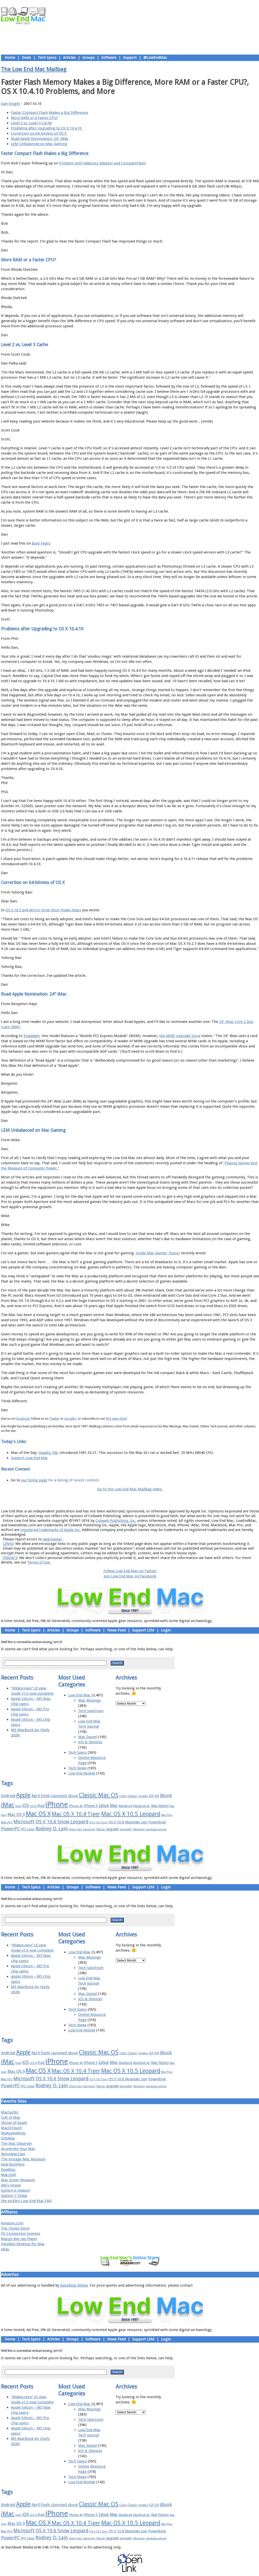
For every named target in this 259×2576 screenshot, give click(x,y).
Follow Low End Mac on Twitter (130, 1571)
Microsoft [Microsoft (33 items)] (24, 1822)
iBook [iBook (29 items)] (166, 1795)
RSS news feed (116, 1418)
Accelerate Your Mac (18, 2149)
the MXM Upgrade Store (179, 1036)
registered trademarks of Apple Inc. (51, 1530)
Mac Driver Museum (18, 2180)
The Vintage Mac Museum (23, 2159)
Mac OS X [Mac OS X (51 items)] (38, 1813)
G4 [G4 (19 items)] (157, 1796)
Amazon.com (12, 2223)
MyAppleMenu (13, 2133)
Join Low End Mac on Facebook (130, 1576)
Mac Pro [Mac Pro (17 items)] (6, 1822)
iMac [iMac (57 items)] (7, 1805)
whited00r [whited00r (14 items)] (126, 1829)
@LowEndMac (155, 57)
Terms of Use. (39, 1562)
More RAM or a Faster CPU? (34, 118)
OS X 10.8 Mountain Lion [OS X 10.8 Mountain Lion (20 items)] (127, 1822)
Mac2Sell (8, 2175)
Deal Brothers (13, 2164)
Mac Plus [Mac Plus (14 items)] (166, 1815)
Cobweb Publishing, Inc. (116, 1520)
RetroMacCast (13, 2154)
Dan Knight (10, 103)
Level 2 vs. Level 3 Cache (31, 123)
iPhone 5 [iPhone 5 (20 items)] (90, 1806)
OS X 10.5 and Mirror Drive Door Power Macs (43, 910)
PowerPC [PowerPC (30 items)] (10, 1828)
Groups (88, 57)
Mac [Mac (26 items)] (114, 1805)
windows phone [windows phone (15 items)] (156, 1829)
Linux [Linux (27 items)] (103, 1805)
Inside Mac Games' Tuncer (158, 1253)
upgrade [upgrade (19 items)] (112, 1829)
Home (10, 57)
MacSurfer (9, 2112)
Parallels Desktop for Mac (23, 2244)
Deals (26, 57)
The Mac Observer (16, 2143)
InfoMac (8, 2138)
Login (166, 1630)
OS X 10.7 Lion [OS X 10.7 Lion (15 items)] (98, 1822)
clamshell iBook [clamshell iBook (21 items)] (64, 1796)
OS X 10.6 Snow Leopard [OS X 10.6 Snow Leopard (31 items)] (62, 1822)
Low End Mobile (81, 1773)
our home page (34, 1480)
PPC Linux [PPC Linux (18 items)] (27, 1829)
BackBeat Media (74, 2285)
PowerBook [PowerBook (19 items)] (157, 1822)
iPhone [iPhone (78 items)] (56, 1804)
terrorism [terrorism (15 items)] (89, 1829)
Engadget (32, 1036)
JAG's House (11, 2185)
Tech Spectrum (90, 1711)
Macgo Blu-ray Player (19, 2239)
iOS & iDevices (90, 1742)
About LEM (100, 1500)
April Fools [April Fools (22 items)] (41, 1796)
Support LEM (143, 1630)
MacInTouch (11, 2128)
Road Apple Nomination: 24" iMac (39, 138)
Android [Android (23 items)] (8, 1795)
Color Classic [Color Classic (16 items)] (128, 1796)
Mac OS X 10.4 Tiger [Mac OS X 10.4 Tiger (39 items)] (76, 1814)
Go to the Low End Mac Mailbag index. (130, 1489)
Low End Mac (79, 1695)
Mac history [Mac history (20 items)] (160, 1806)
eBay (5, 2249)
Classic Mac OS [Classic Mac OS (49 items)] (98, 1795)
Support (130, 57)
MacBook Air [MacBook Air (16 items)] (141, 1806)
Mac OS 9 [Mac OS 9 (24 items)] (16, 1814)
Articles (69, 57)
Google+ (70, 1418)
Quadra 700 (48, 1452)
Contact (162, 1500)
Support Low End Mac (29, 1458)
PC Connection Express (20, 2233)
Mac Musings (89, 1700)
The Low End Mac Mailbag (33, 69)
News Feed (116, 1630)
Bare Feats (41, 543)
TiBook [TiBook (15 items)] (100, 1829)
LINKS (8, 1543)
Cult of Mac (10, 2117)
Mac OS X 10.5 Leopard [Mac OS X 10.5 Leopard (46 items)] (130, 1813)
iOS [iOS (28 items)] (25, 1805)
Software (108, 57)
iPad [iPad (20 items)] (40, 1806)
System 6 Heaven (15, 2190)
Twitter (54, 1418)
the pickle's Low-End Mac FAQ (26, 2201)
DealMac (8, 2169)
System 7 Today (14, 2195)
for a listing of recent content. (73, 1480)
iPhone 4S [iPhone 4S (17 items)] (76, 1806)
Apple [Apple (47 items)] (23, 1795)
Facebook (23, 1418)
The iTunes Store (15, 2228)
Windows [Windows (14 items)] (139, 1829)
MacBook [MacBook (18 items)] (125, 1806)
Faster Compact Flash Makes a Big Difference (49, 112)
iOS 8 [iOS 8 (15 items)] (33, 1806)
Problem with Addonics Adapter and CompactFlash (102, 163)
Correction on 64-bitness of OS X (38, 133)
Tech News (77, 1768)
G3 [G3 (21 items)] (151, 1796)
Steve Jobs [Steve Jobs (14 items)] (75, 1829)
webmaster (52, 1539)
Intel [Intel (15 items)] (18, 1806)
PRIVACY (10, 1558)
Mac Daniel (87, 1737)
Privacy (147, 1500)
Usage (134, 1500)
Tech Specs (47, 57)
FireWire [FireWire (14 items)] (143, 1796)
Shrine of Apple (14, 2122)
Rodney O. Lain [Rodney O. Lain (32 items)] (51, 1829)
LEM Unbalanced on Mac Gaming (39, 144)
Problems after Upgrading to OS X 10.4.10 (46, 128)
